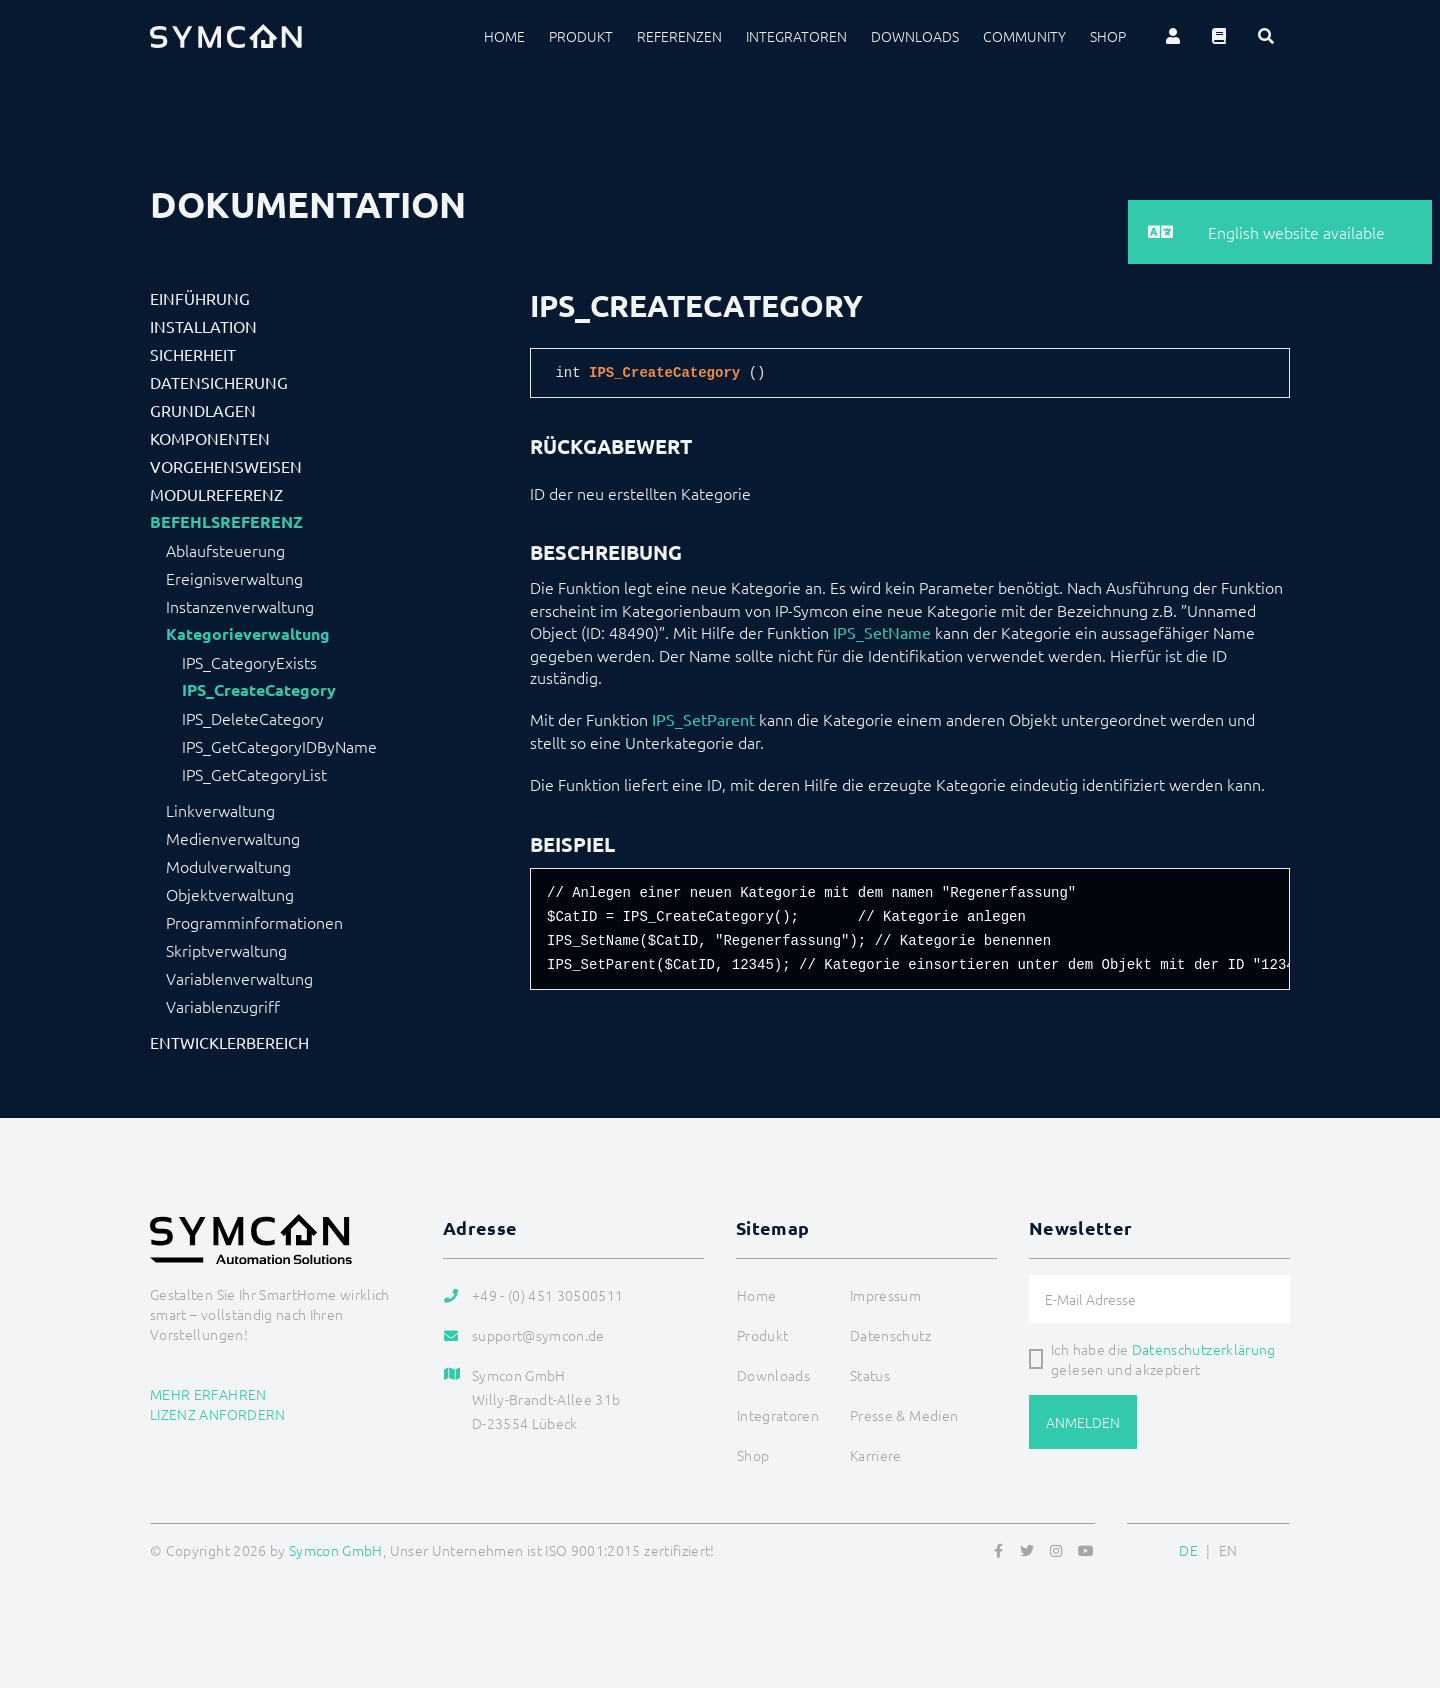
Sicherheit (193, 354)
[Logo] (226, 36)
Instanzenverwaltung (240, 606)
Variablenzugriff (223, 1006)
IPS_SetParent (703, 719)
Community (1024, 36)
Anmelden (1083, 1422)
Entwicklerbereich (229, 1042)
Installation (203, 326)
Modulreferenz (216, 494)
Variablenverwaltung (239, 978)
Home (504, 36)
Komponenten (210, 438)
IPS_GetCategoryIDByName (279, 746)
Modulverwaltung (228, 866)
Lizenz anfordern (218, 1414)
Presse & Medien (904, 1415)
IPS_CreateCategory (259, 690)
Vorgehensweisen (226, 466)
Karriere (876, 1455)
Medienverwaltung (233, 838)
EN (1228, 1550)
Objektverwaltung (230, 894)
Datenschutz (890, 1335)
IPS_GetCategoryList (254, 774)
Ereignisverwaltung (234, 578)
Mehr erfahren (208, 1394)
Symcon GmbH (336, 1550)
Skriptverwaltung (226, 950)
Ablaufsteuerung (225, 550)
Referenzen (679, 36)
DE (1188, 1550)
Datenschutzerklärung (1204, 1349)
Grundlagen (203, 410)
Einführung (200, 298)
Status (870, 1375)
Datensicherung (219, 382)
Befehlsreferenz (226, 522)
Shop (1108, 36)
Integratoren (796, 36)
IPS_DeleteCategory (253, 718)
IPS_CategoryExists (249, 662)
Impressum (885, 1295)
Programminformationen (254, 922)
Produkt (581, 36)
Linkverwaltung (220, 810)
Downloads (915, 36)
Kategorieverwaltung (248, 634)
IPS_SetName (882, 632)
